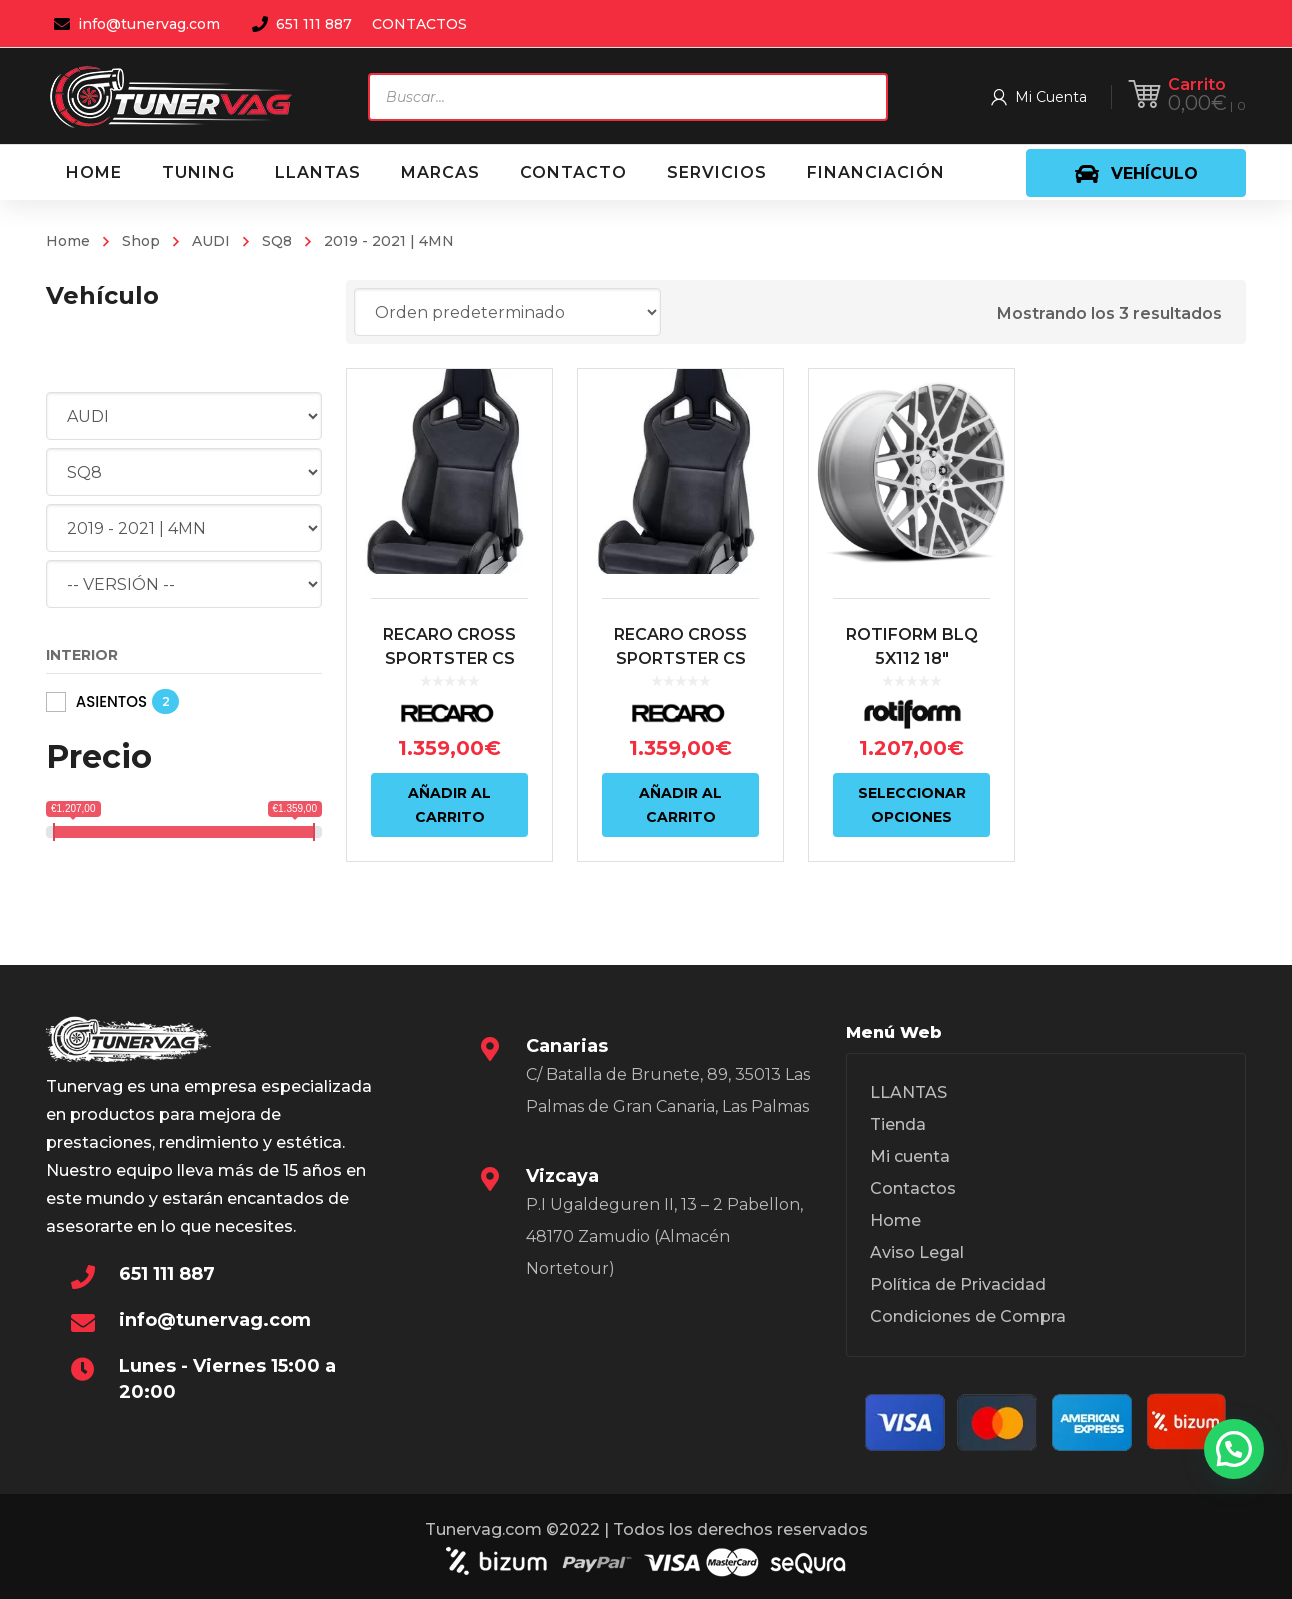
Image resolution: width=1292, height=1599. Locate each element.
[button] (1234, 1449)
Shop (141, 241)
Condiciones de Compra (968, 1316)
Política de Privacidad (958, 1284)
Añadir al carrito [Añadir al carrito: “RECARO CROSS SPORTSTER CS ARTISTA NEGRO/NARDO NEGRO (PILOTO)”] (680, 805)
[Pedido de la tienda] (507, 312)
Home (68, 241)
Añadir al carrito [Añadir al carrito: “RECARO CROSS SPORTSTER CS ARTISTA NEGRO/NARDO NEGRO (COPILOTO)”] (449, 805)
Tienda (898, 1124)
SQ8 (277, 241)
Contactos (913, 1188)
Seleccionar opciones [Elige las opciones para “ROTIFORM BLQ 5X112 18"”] (912, 805)
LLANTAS (908, 1092)
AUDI (211, 241)
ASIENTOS (111, 701)
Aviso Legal (917, 1252)
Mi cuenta (910, 1156)
